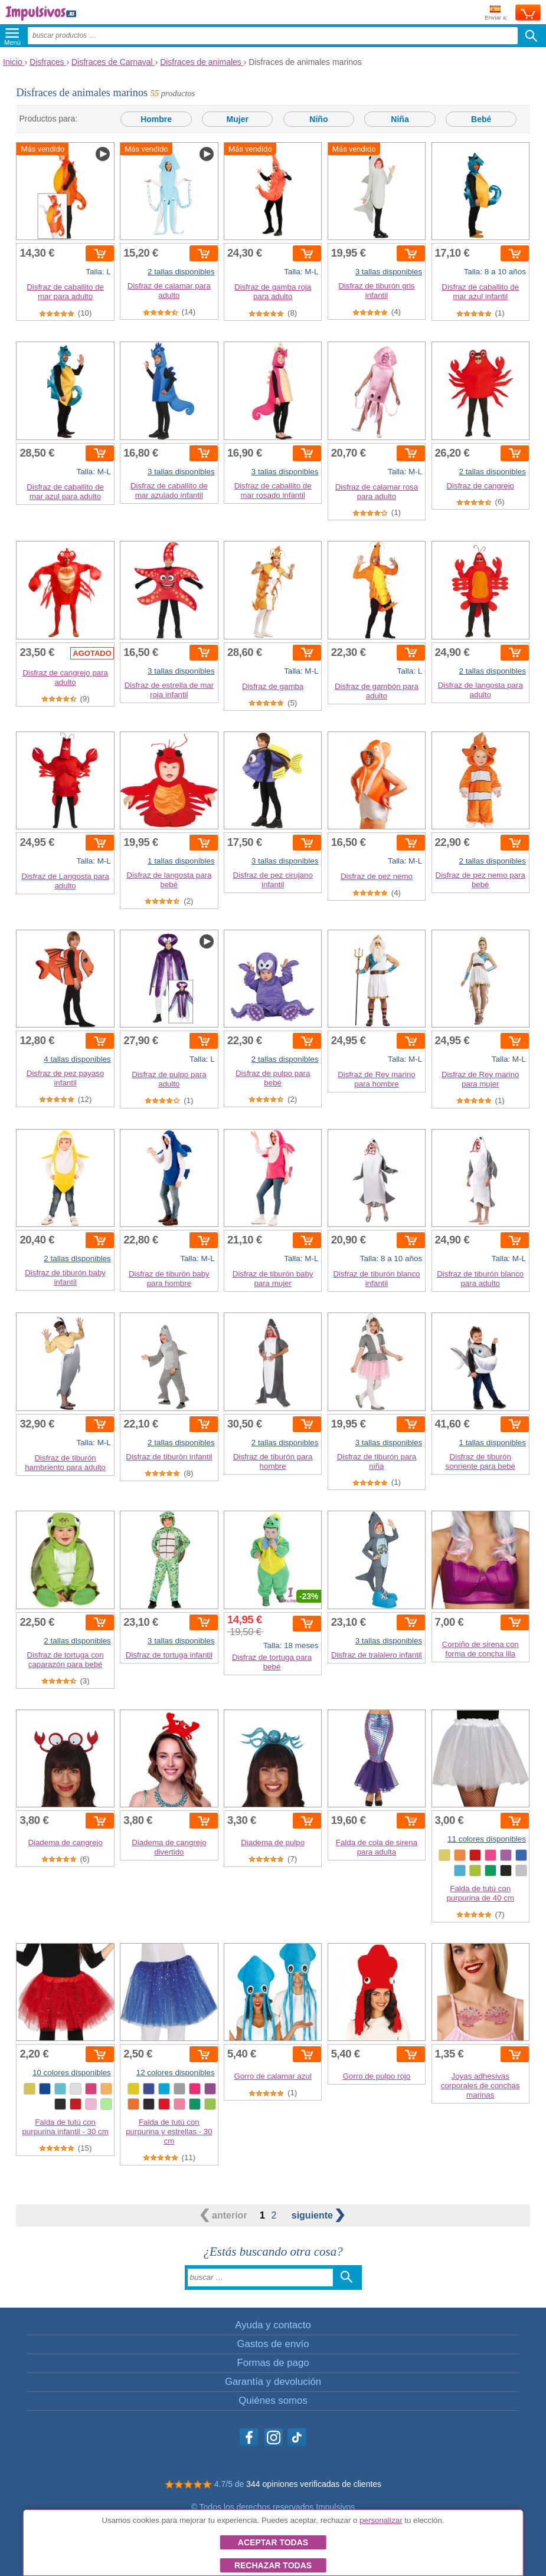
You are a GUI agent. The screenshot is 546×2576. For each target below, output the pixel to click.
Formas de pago (273, 2362)
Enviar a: (496, 13)
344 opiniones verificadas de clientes (313, 2484)
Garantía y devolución (273, 2381)
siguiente (318, 2215)
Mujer (238, 119)
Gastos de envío (273, 2343)
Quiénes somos (273, 2400)
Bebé (481, 119)
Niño (318, 119)
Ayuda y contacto (272, 2325)
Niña (399, 119)
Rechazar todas (273, 2565)
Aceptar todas (273, 2542)
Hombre (156, 119)
